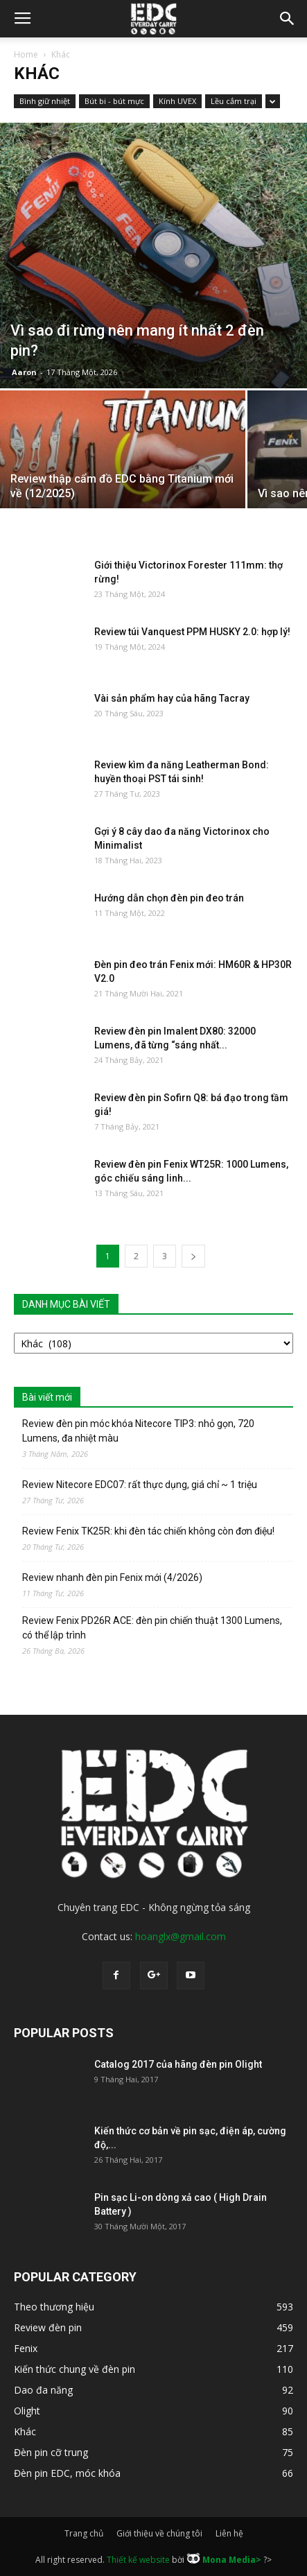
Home (26, 54)
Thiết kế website (138, 2559)
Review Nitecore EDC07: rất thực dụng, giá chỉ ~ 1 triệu (139, 1484)
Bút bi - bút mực (114, 101)
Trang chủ (83, 2533)
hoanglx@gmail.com (180, 1936)
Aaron (24, 372)
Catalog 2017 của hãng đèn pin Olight (178, 2064)
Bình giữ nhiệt (44, 101)
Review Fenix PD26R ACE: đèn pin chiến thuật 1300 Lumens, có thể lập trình (152, 1628)
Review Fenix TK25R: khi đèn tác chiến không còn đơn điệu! (148, 1531)
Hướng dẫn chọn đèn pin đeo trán (169, 898)
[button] (287, 18)
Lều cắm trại (233, 101)
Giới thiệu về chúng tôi (159, 2533)
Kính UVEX (177, 101)
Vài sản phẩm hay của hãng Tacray (171, 698)
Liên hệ (229, 2533)
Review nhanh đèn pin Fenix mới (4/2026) (112, 1577)
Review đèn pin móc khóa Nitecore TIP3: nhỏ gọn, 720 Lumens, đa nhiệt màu (138, 1431)
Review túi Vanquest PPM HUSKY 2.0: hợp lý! (192, 631)
